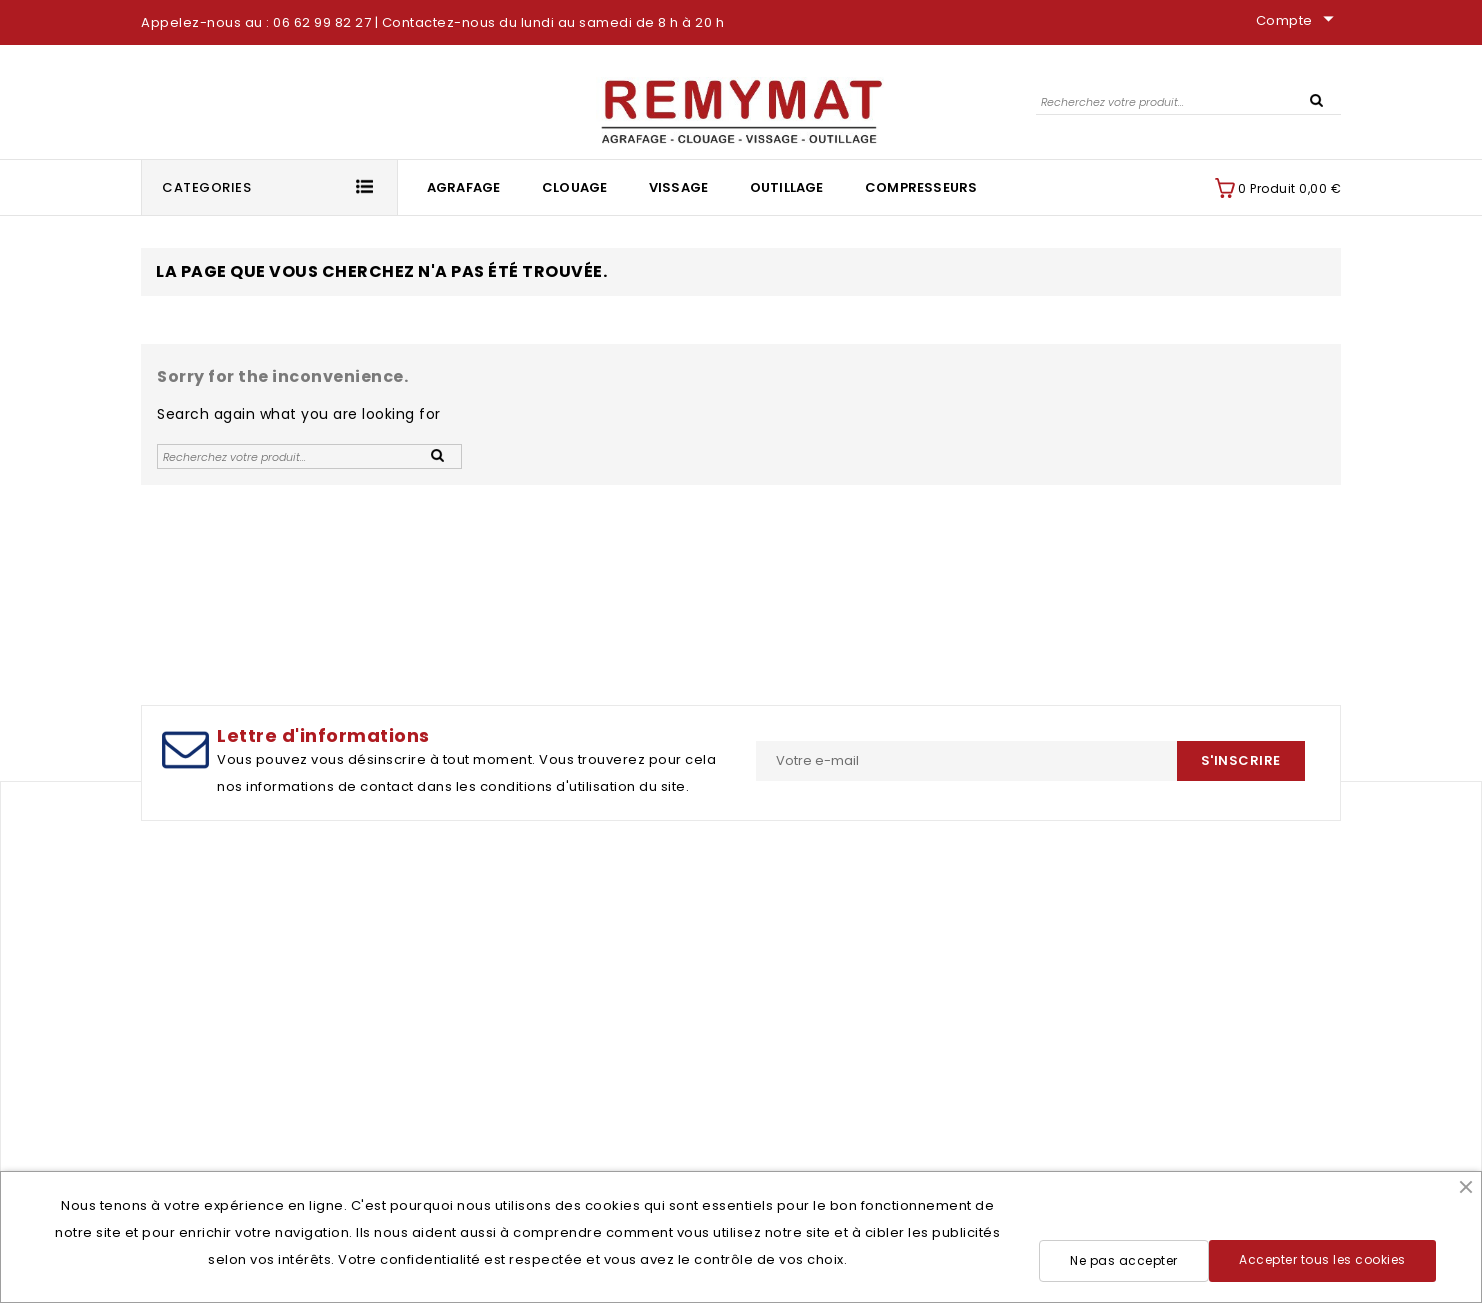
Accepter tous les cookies (1322, 1259)
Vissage (678, 187)
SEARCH (1316, 99)
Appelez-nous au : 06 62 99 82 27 (256, 22)
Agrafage (464, 187)
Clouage (574, 187)
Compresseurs (921, 187)
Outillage (787, 187)
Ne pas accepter (1124, 1260)
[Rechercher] (1188, 101)
